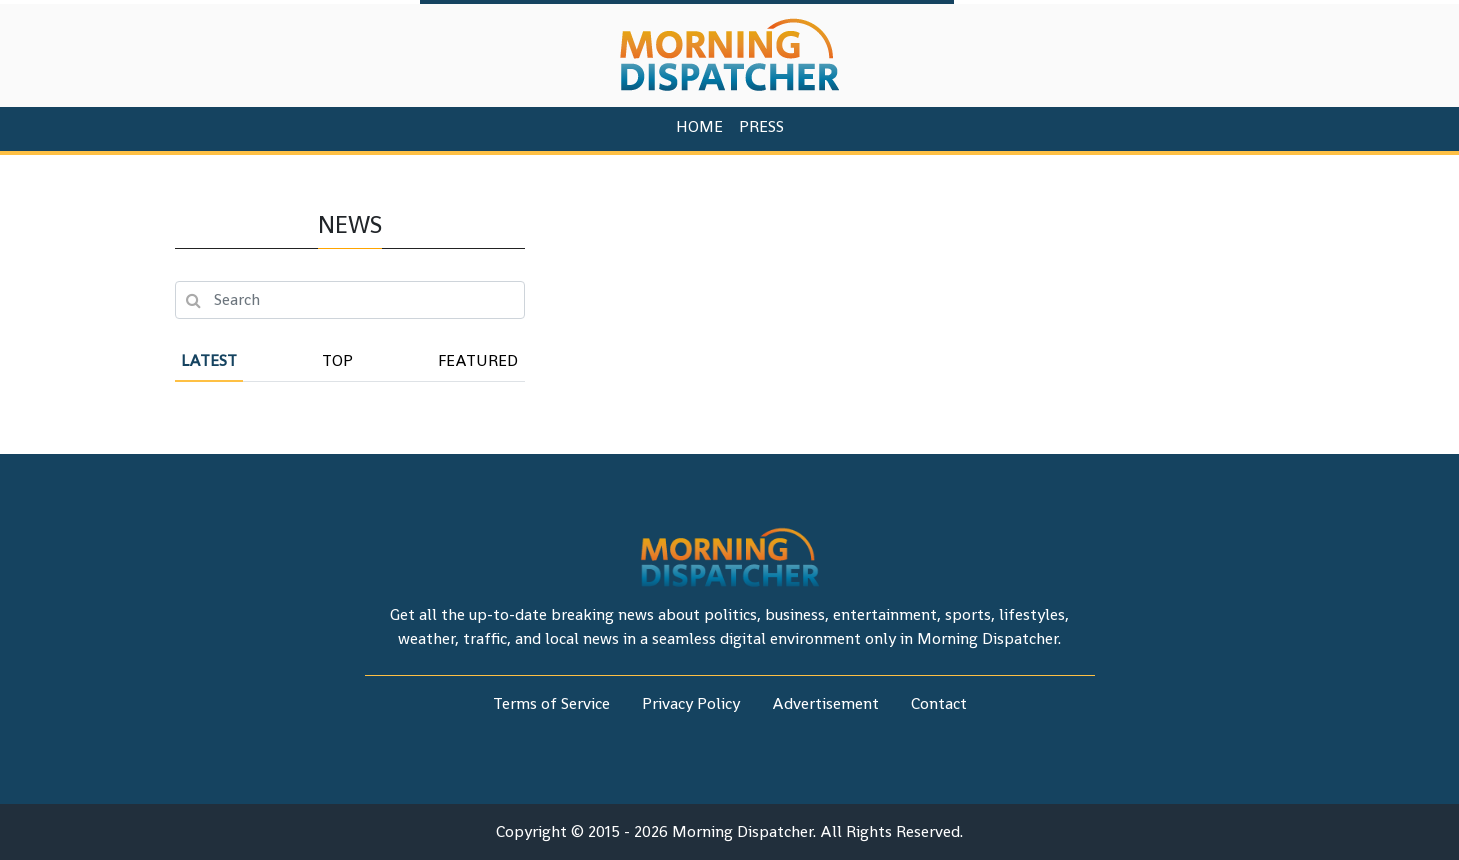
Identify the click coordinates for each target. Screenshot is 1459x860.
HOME (699, 126)
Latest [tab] (209, 360)
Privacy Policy (691, 703)
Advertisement (825, 703)
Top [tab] (337, 360)
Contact (939, 703)
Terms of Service (551, 703)
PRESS (761, 126)
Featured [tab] (478, 360)
